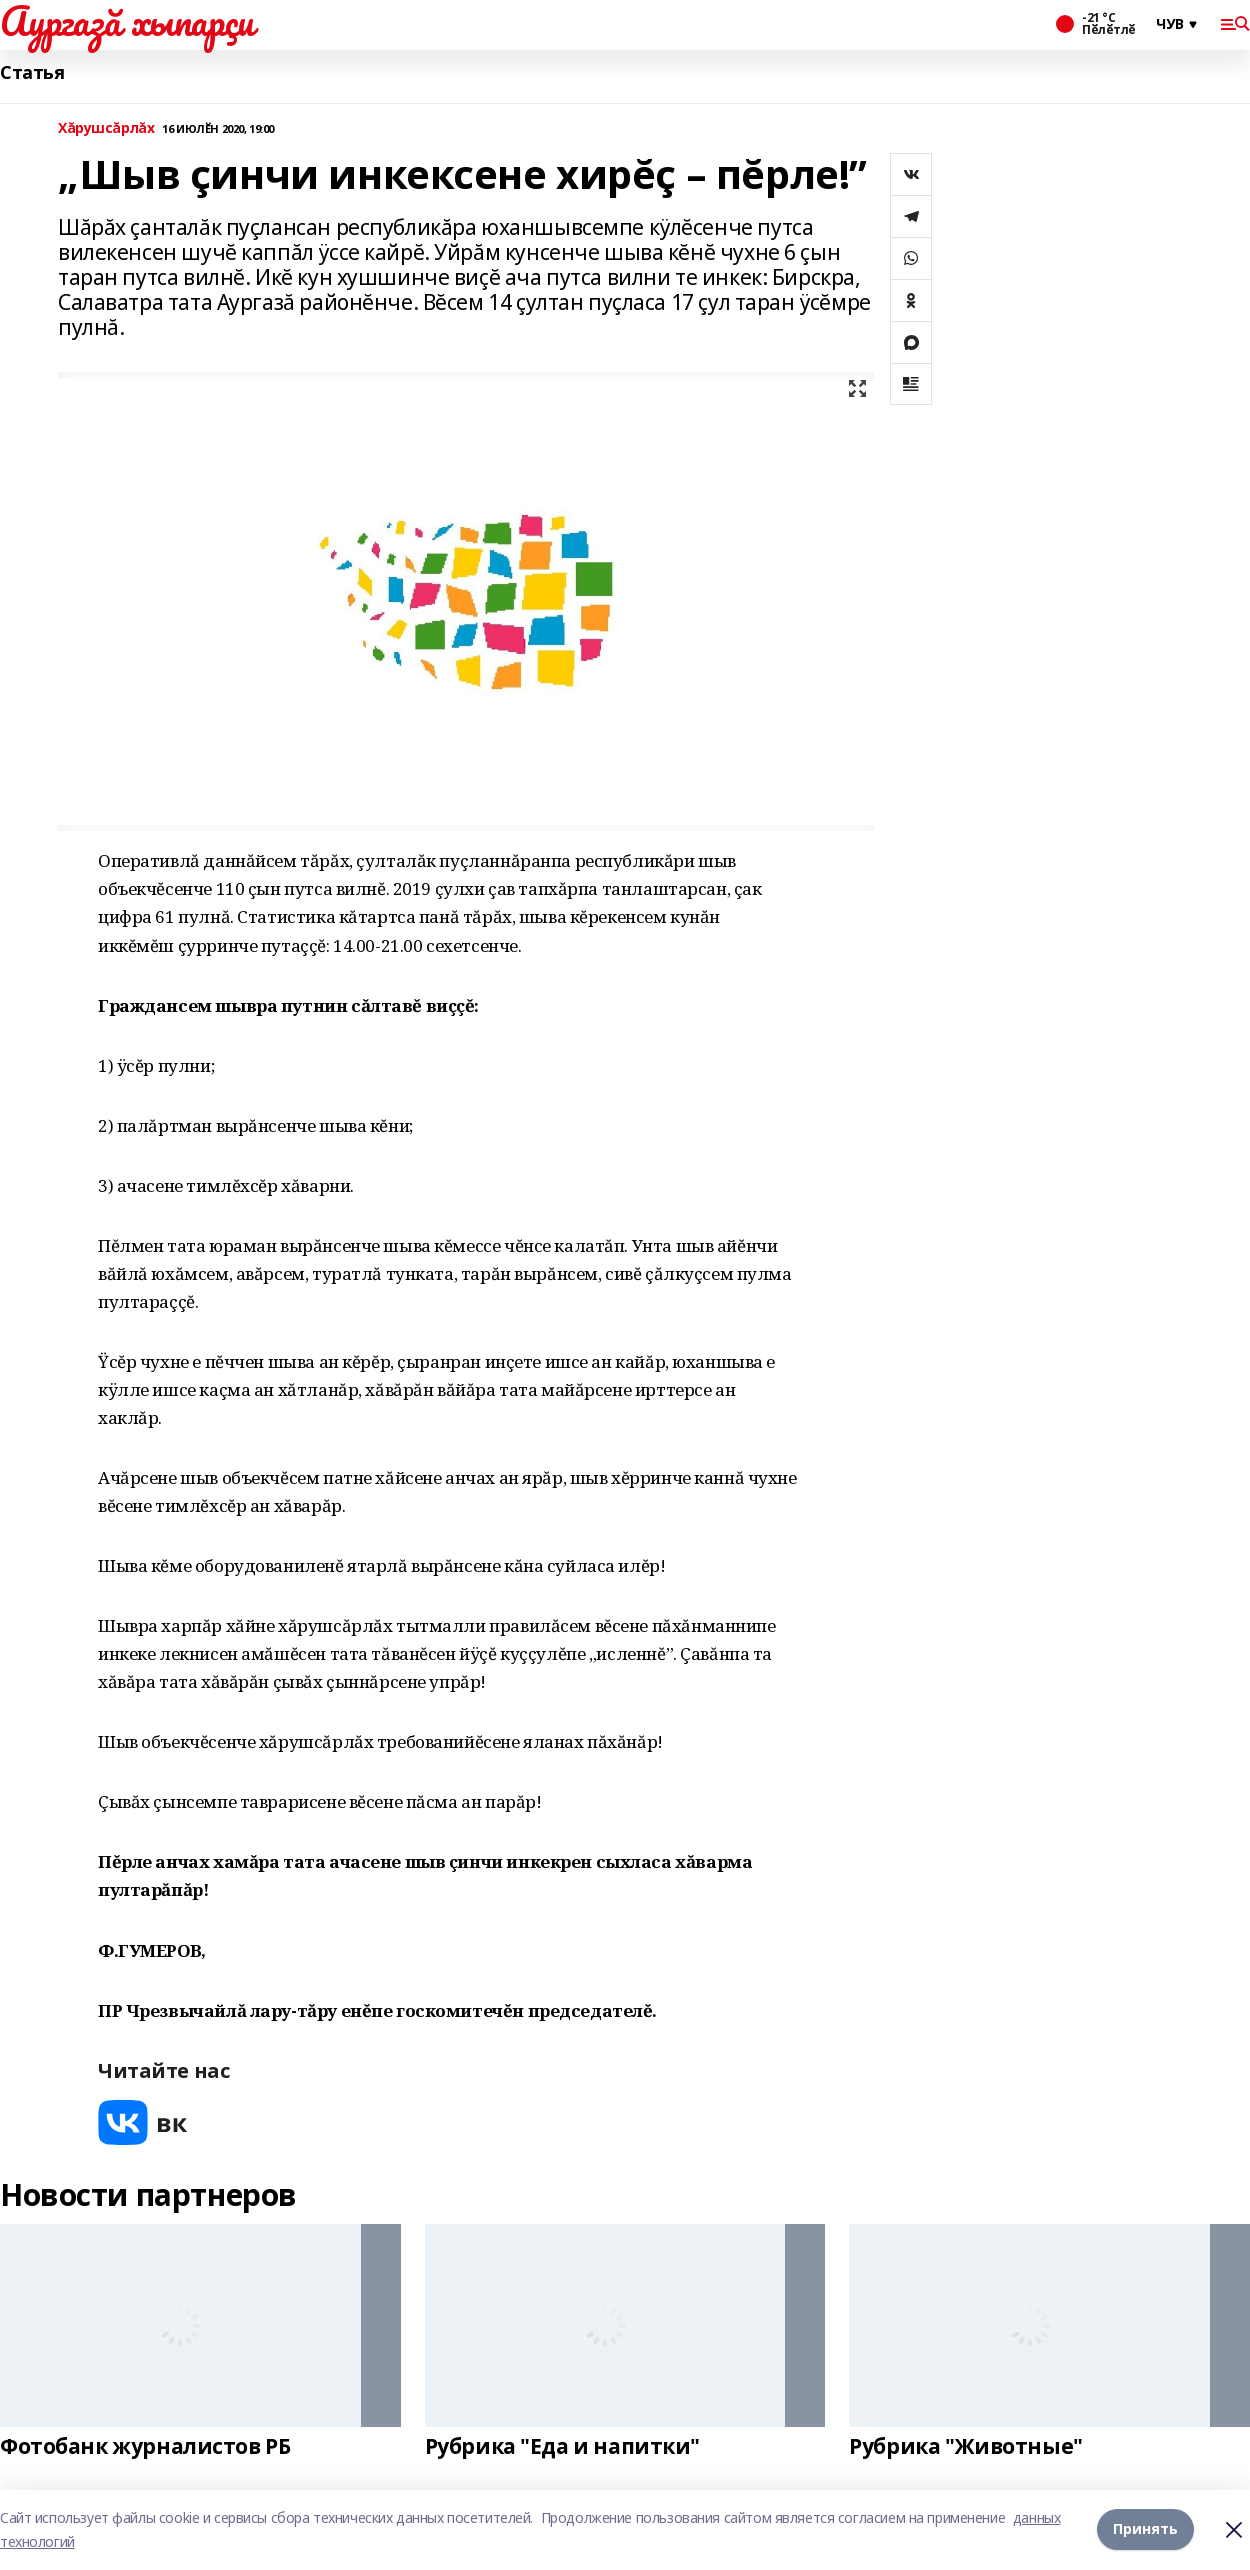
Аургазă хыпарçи (127, 21)
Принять (1145, 2529)
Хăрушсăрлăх (106, 128)
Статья (32, 72)
